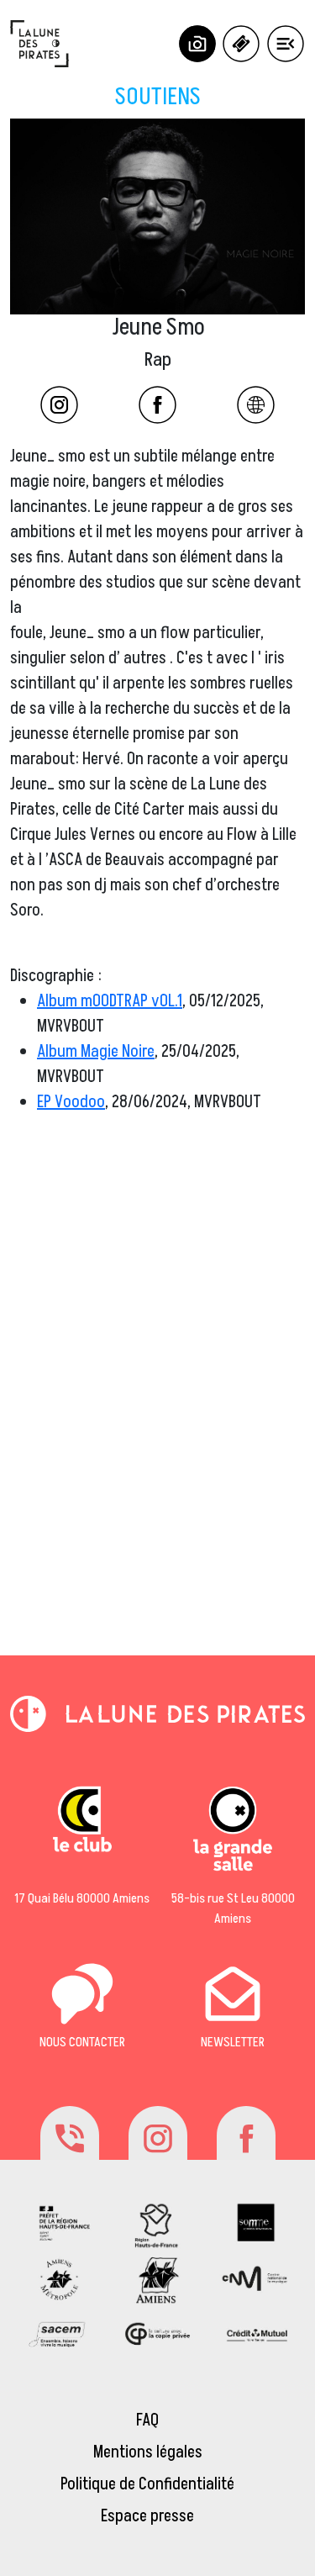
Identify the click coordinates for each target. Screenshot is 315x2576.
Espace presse (147, 2516)
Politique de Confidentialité (147, 2484)
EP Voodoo (71, 1102)
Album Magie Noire (96, 1052)
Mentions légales (147, 2452)
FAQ (147, 2420)
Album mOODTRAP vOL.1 (109, 1001)
